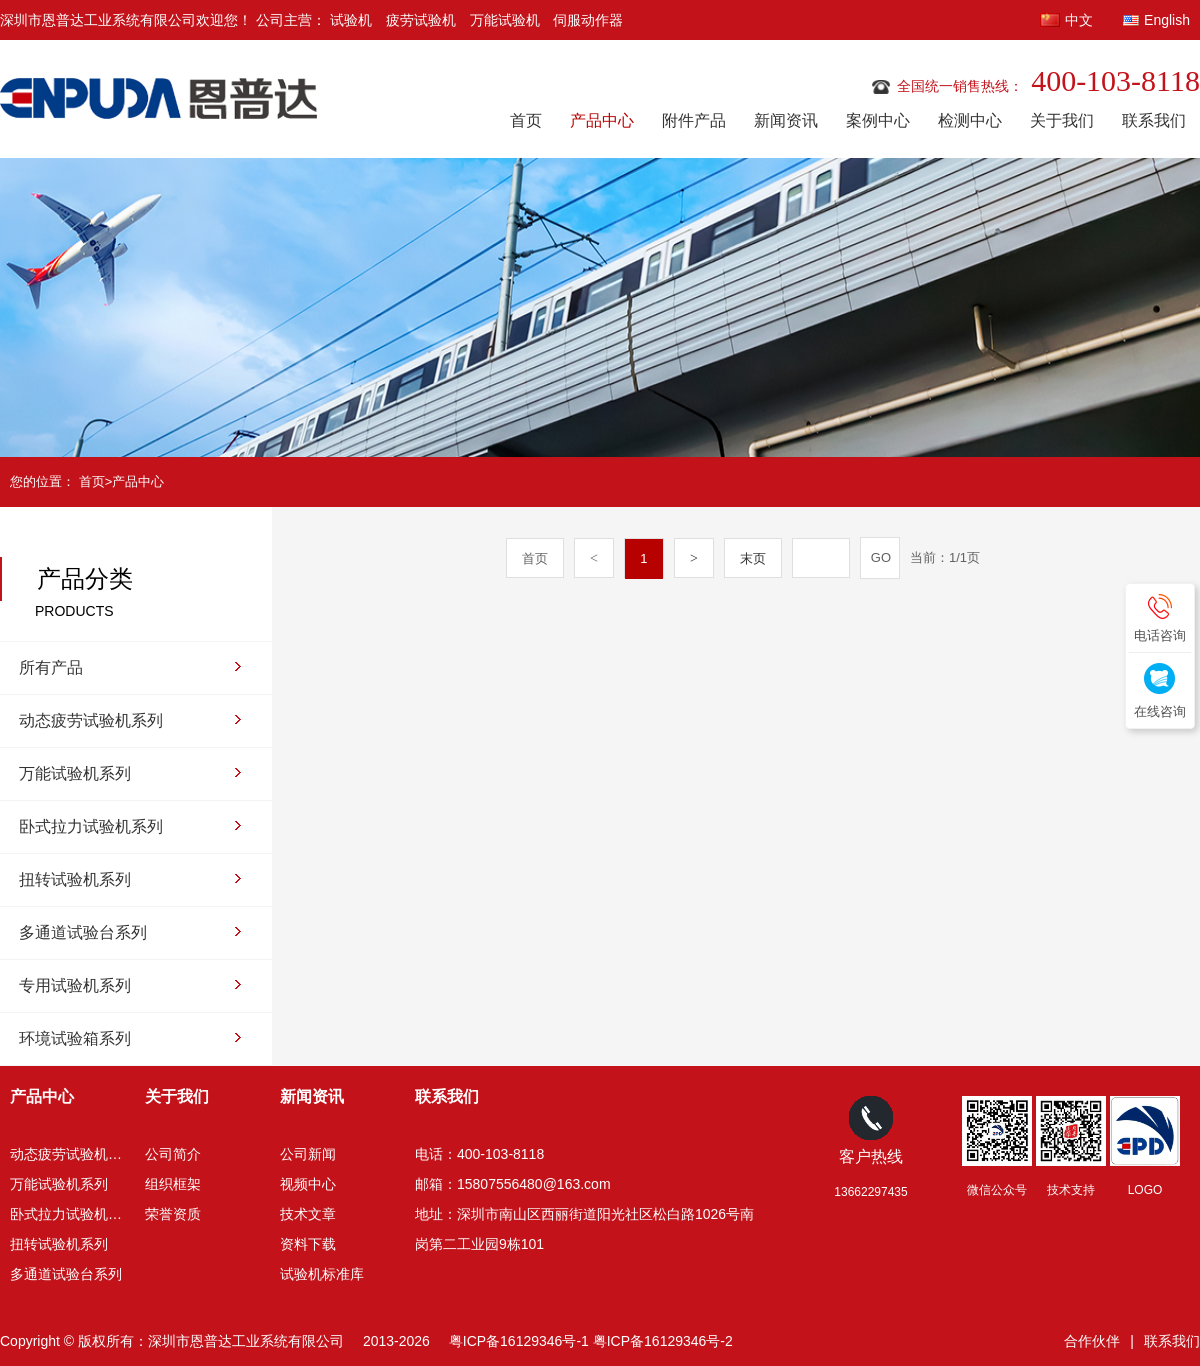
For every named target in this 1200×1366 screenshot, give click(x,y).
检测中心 (970, 120)
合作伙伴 (1092, 1341)
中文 (1079, 20)
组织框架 (173, 1184)
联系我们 (1154, 120)
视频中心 (308, 1184)
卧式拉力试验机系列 (91, 826)
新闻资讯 (786, 120)
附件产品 (694, 120)
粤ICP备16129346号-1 (519, 1341)
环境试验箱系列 (75, 1038)
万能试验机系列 (75, 773)
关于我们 (1062, 120)
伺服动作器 (588, 20)
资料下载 (308, 1244)
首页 (526, 120)
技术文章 (308, 1214)
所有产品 (51, 667)
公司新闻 (308, 1154)
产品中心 (602, 120)
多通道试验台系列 (83, 932)
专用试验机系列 (75, 985)
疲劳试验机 (421, 20)
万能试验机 (505, 20)
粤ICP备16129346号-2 (663, 1341)
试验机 (351, 20)
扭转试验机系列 (75, 879)
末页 (753, 558)
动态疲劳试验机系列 (91, 720)
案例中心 (878, 120)
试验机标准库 (322, 1274)
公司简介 (173, 1154)
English (1167, 20)
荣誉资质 (173, 1214)
